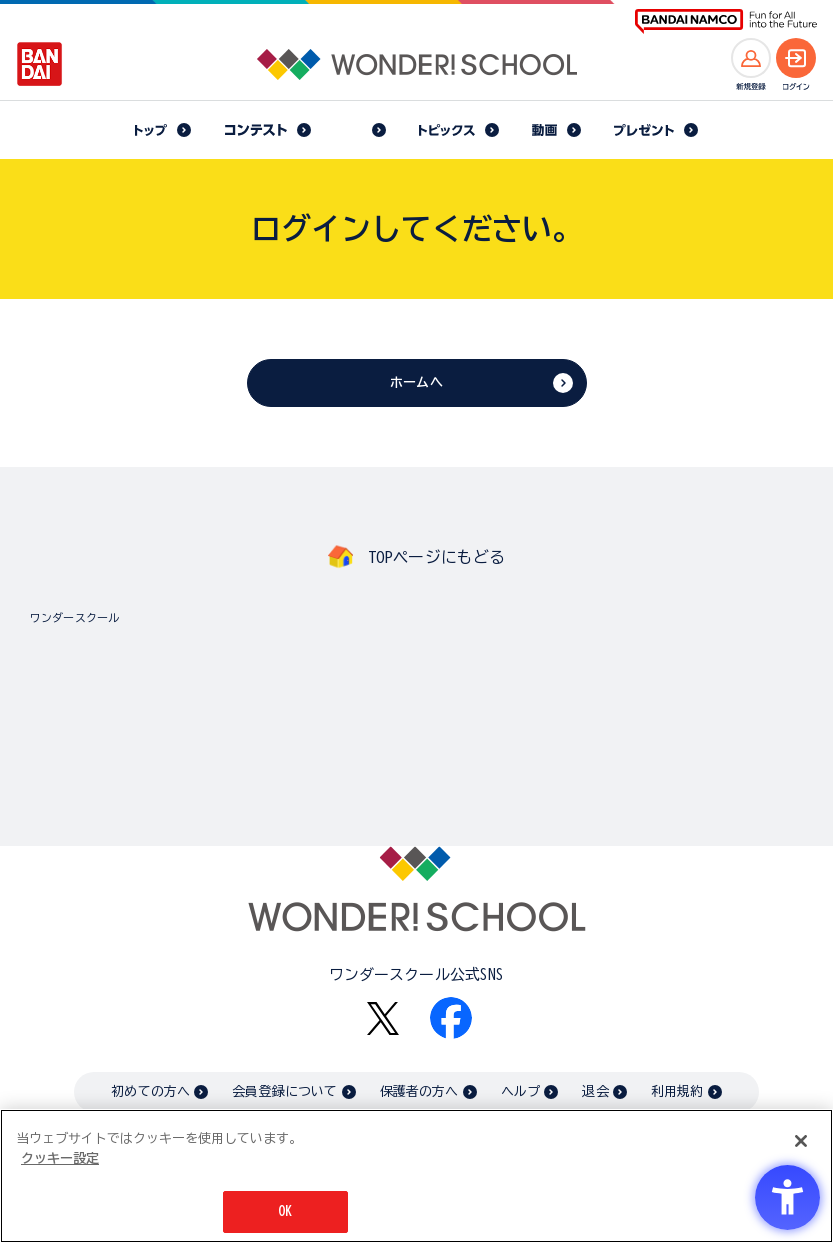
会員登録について (284, 1091)
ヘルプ (520, 1091)
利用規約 (677, 1091)
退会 (595, 1091)
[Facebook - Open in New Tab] (451, 1018)
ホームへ (416, 382)
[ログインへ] (796, 58)
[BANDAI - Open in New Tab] (40, 64)
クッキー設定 (60, 1158)
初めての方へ (150, 1091)
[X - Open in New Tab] (383, 1018)
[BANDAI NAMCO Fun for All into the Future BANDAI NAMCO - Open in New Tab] (726, 21)
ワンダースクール (74, 617)
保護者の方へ (419, 1091)
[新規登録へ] (751, 58)
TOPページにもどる (437, 557)
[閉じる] (801, 1141)
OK (285, 1211)
